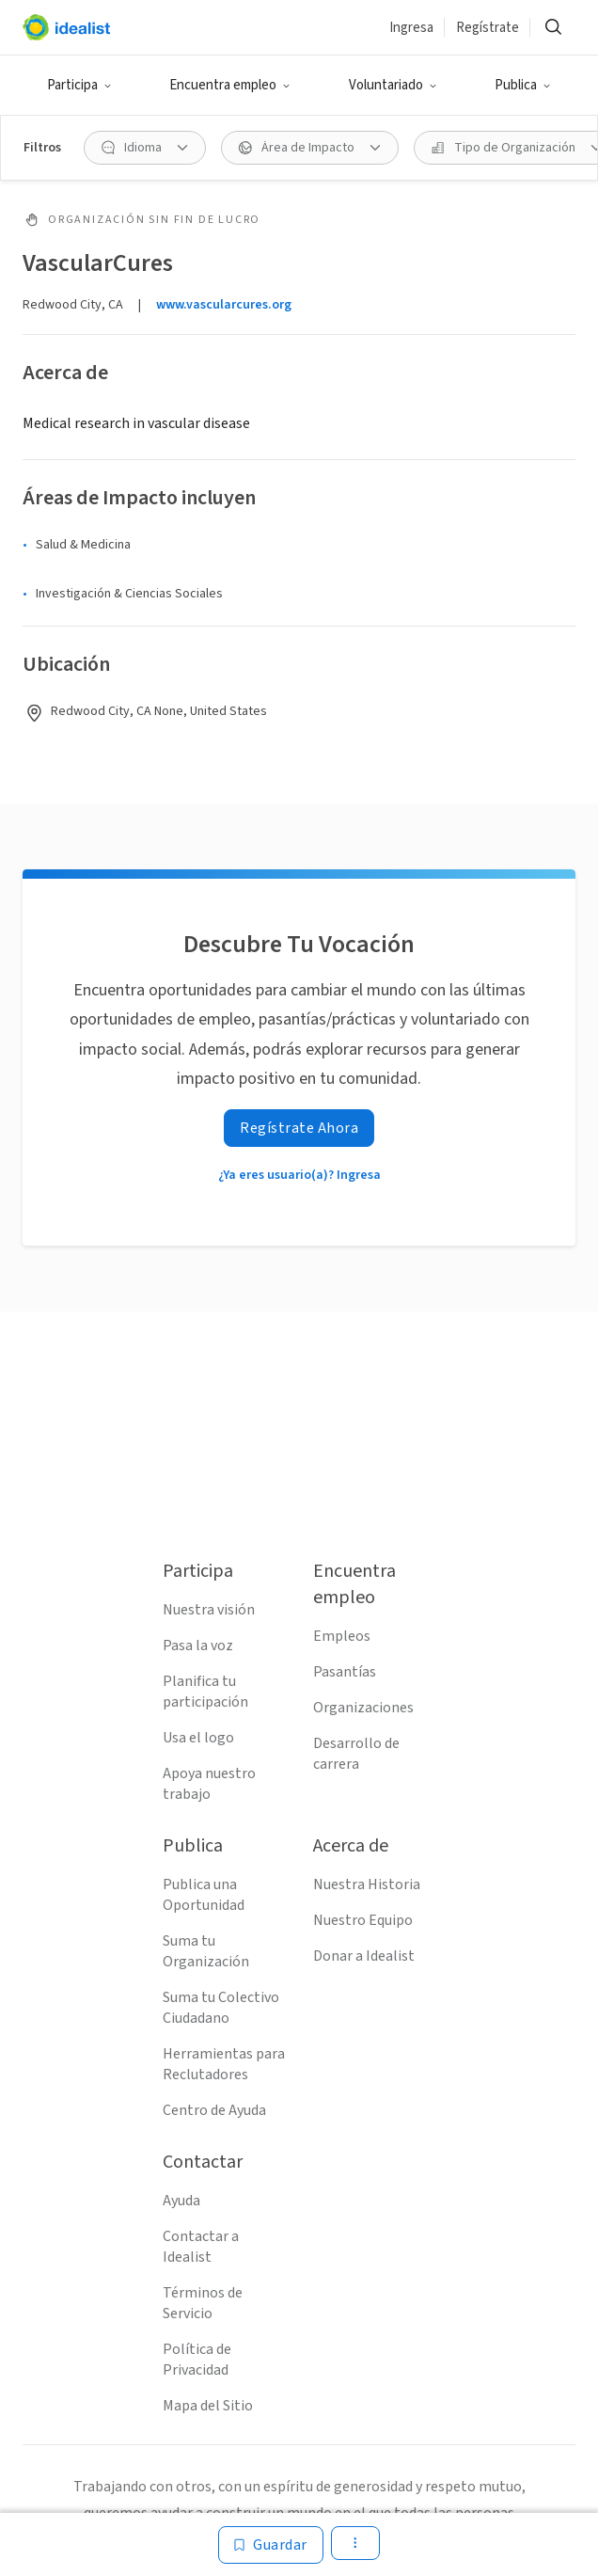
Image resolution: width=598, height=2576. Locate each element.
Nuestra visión (209, 1609)
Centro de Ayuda (214, 2110)
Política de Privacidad (197, 2359)
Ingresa (411, 28)
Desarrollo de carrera (356, 1753)
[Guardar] (270, 2545)
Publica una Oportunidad (203, 1895)
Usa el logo (198, 1737)
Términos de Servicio (203, 2303)
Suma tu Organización (206, 1951)
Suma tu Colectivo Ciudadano (221, 2007)
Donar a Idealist (364, 1956)
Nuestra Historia (366, 1884)
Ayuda (181, 2200)
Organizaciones (363, 1707)
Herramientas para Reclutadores (224, 2064)
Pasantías (344, 1672)
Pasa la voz (198, 1645)
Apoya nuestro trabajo (209, 1784)
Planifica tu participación (205, 1691)
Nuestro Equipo (363, 1920)
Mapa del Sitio (208, 2405)
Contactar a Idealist (201, 2246)
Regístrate (487, 28)
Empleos (341, 1636)
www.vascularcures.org (223, 304)
